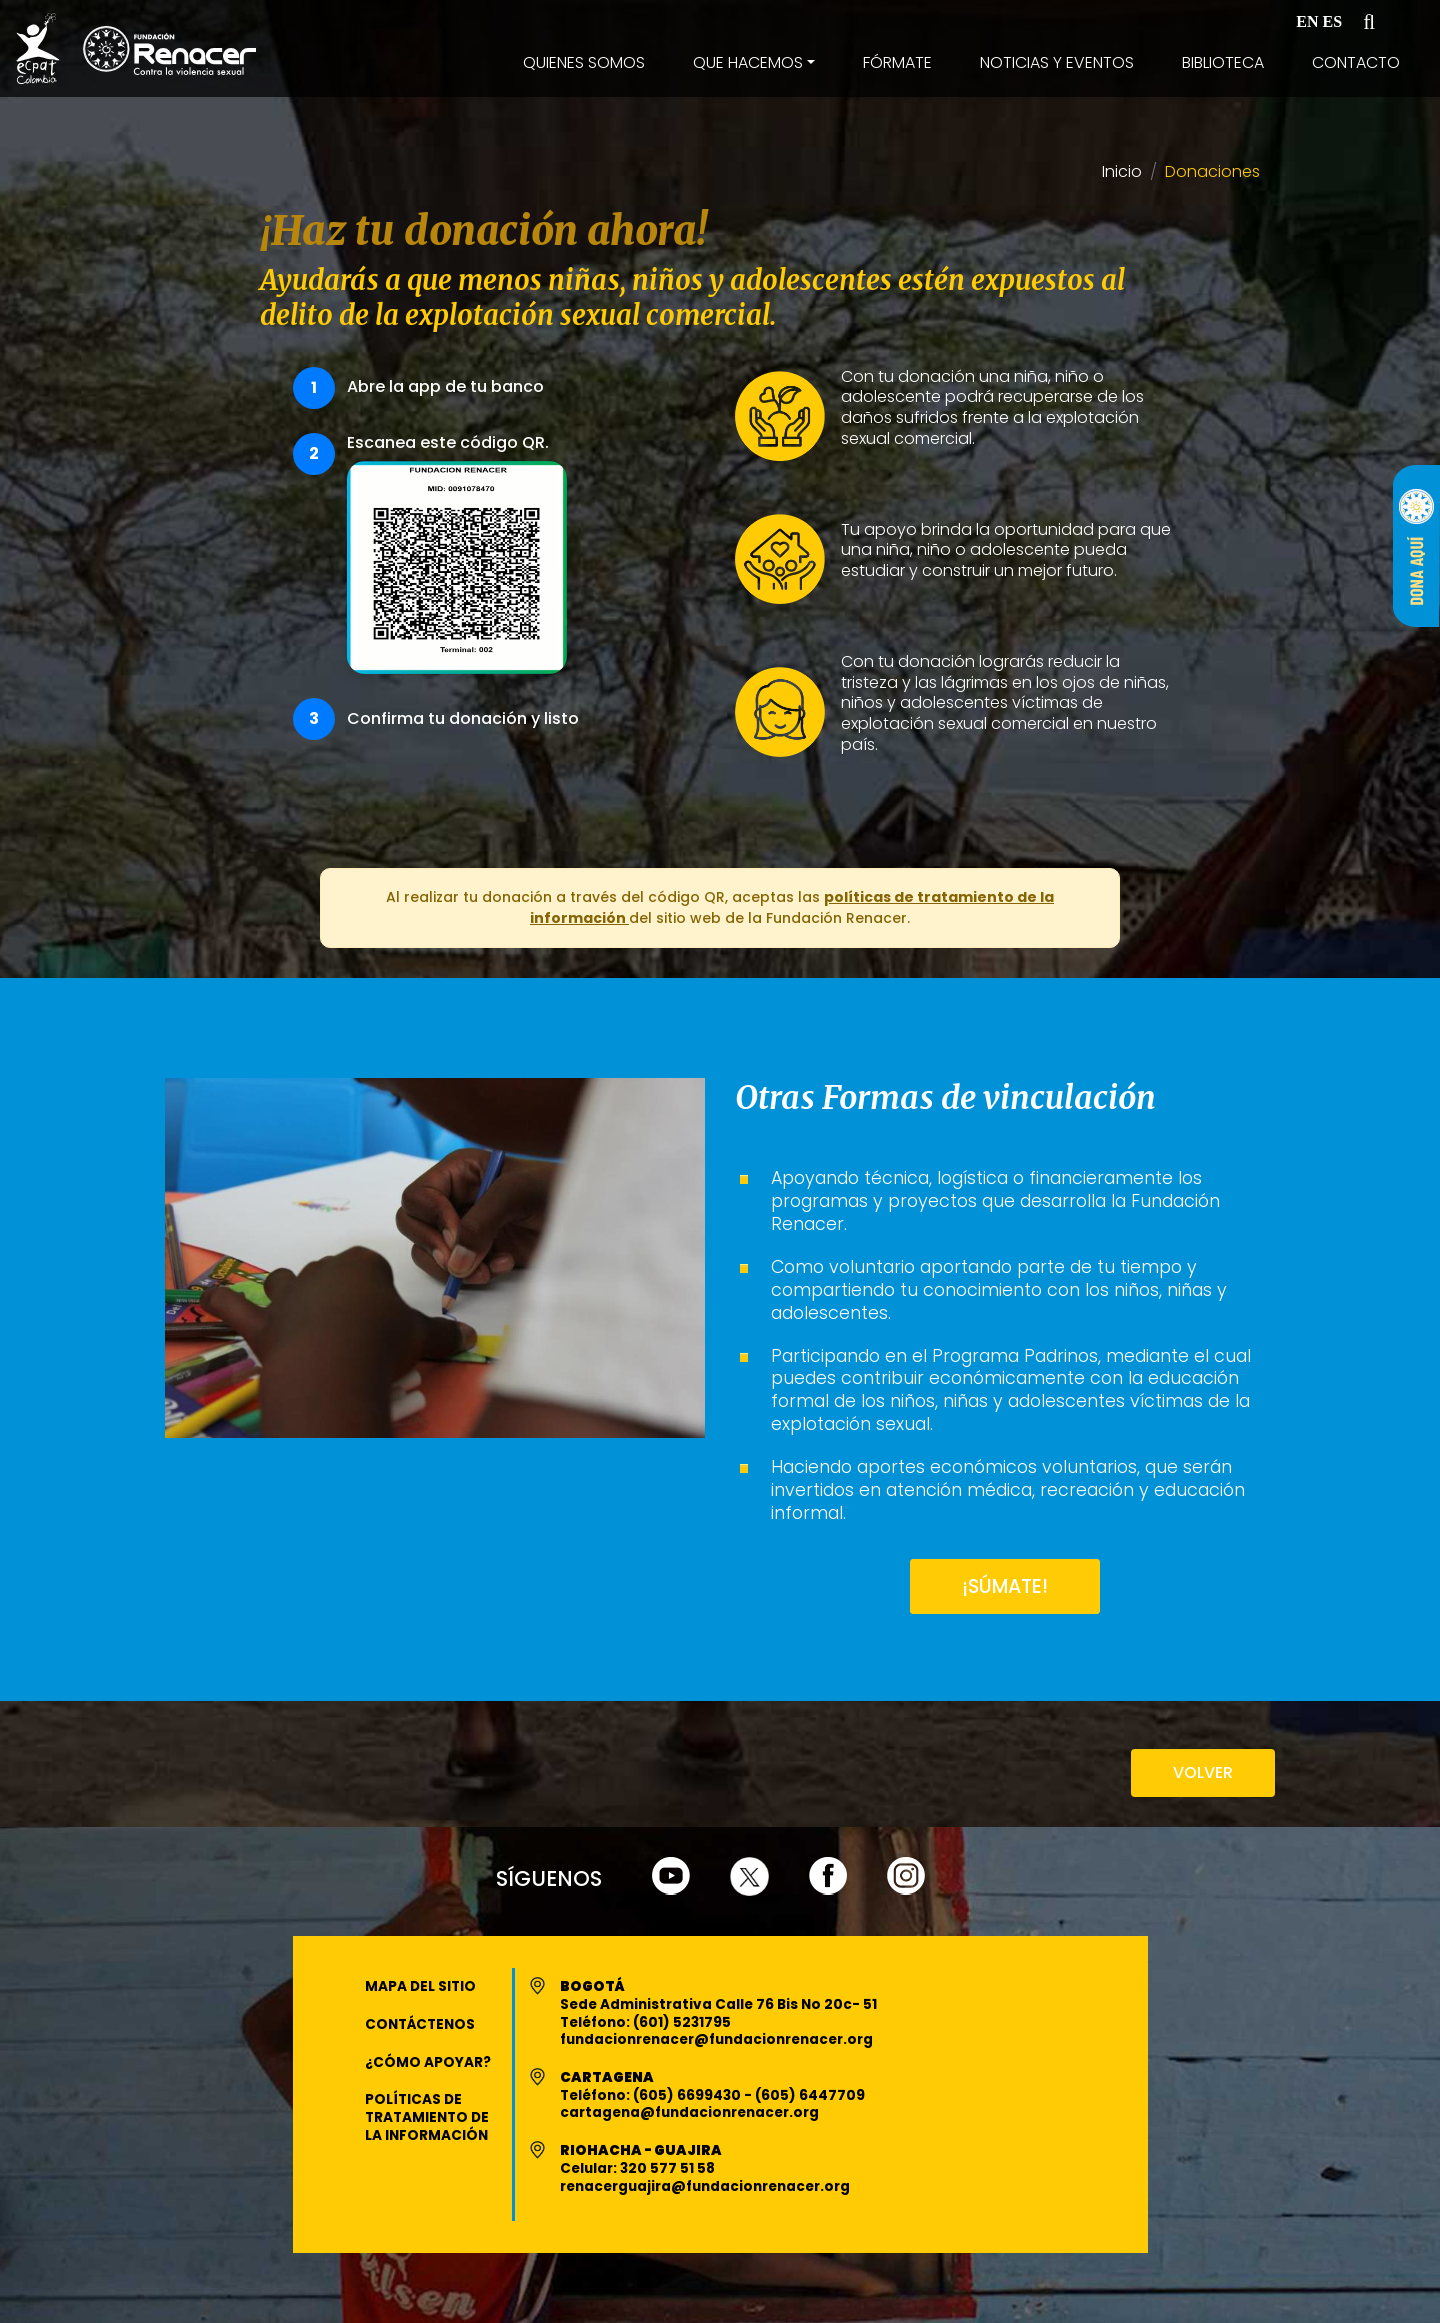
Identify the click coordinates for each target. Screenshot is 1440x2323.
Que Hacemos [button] (748, 62)
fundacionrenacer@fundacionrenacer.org (716, 2039)
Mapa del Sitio (420, 1986)
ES (1333, 21)
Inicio (1122, 172)
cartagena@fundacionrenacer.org (689, 2112)
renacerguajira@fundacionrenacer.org (705, 2186)
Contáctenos (420, 2024)
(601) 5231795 (682, 2022)
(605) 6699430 (688, 2095)
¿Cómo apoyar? (428, 2062)
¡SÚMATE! (1005, 1586)
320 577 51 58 (667, 2168)
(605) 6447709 (810, 2095)
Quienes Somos (584, 62)
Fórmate (897, 62)
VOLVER (1203, 1772)
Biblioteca (1223, 62)
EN (1307, 21)
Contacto (1356, 62)
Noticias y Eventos (1057, 62)
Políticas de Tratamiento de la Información (427, 2117)
